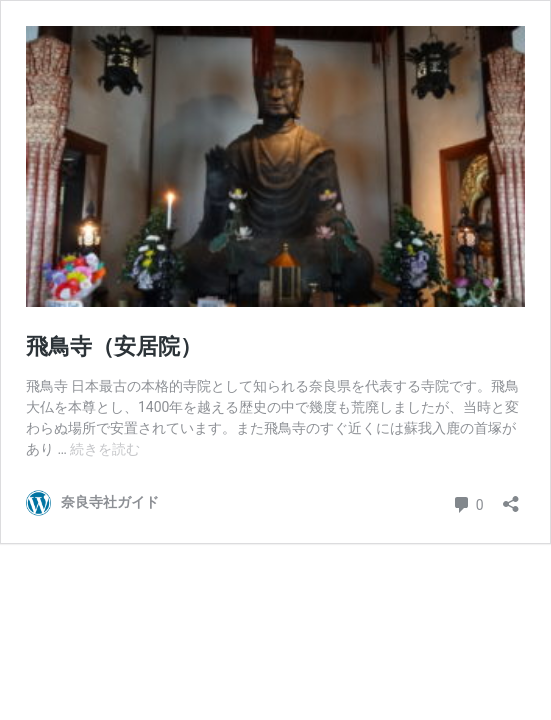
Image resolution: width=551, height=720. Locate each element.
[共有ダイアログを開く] (511, 497)
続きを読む (105, 449)
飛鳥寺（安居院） (114, 346)
